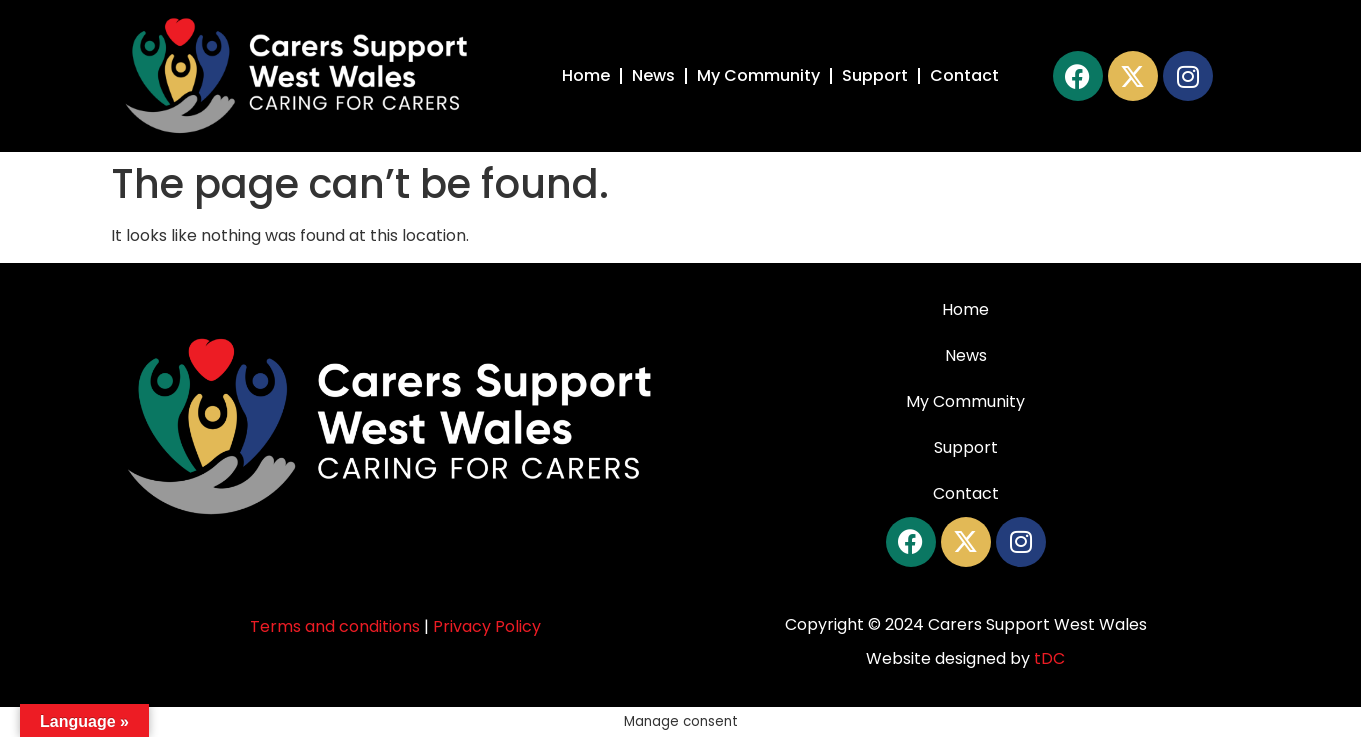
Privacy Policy (487, 626)
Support (875, 75)
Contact (964, 75)
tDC (1049, 658)
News (653, 75)
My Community (758, 75)
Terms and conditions (335, 626)
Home (586, 75)
